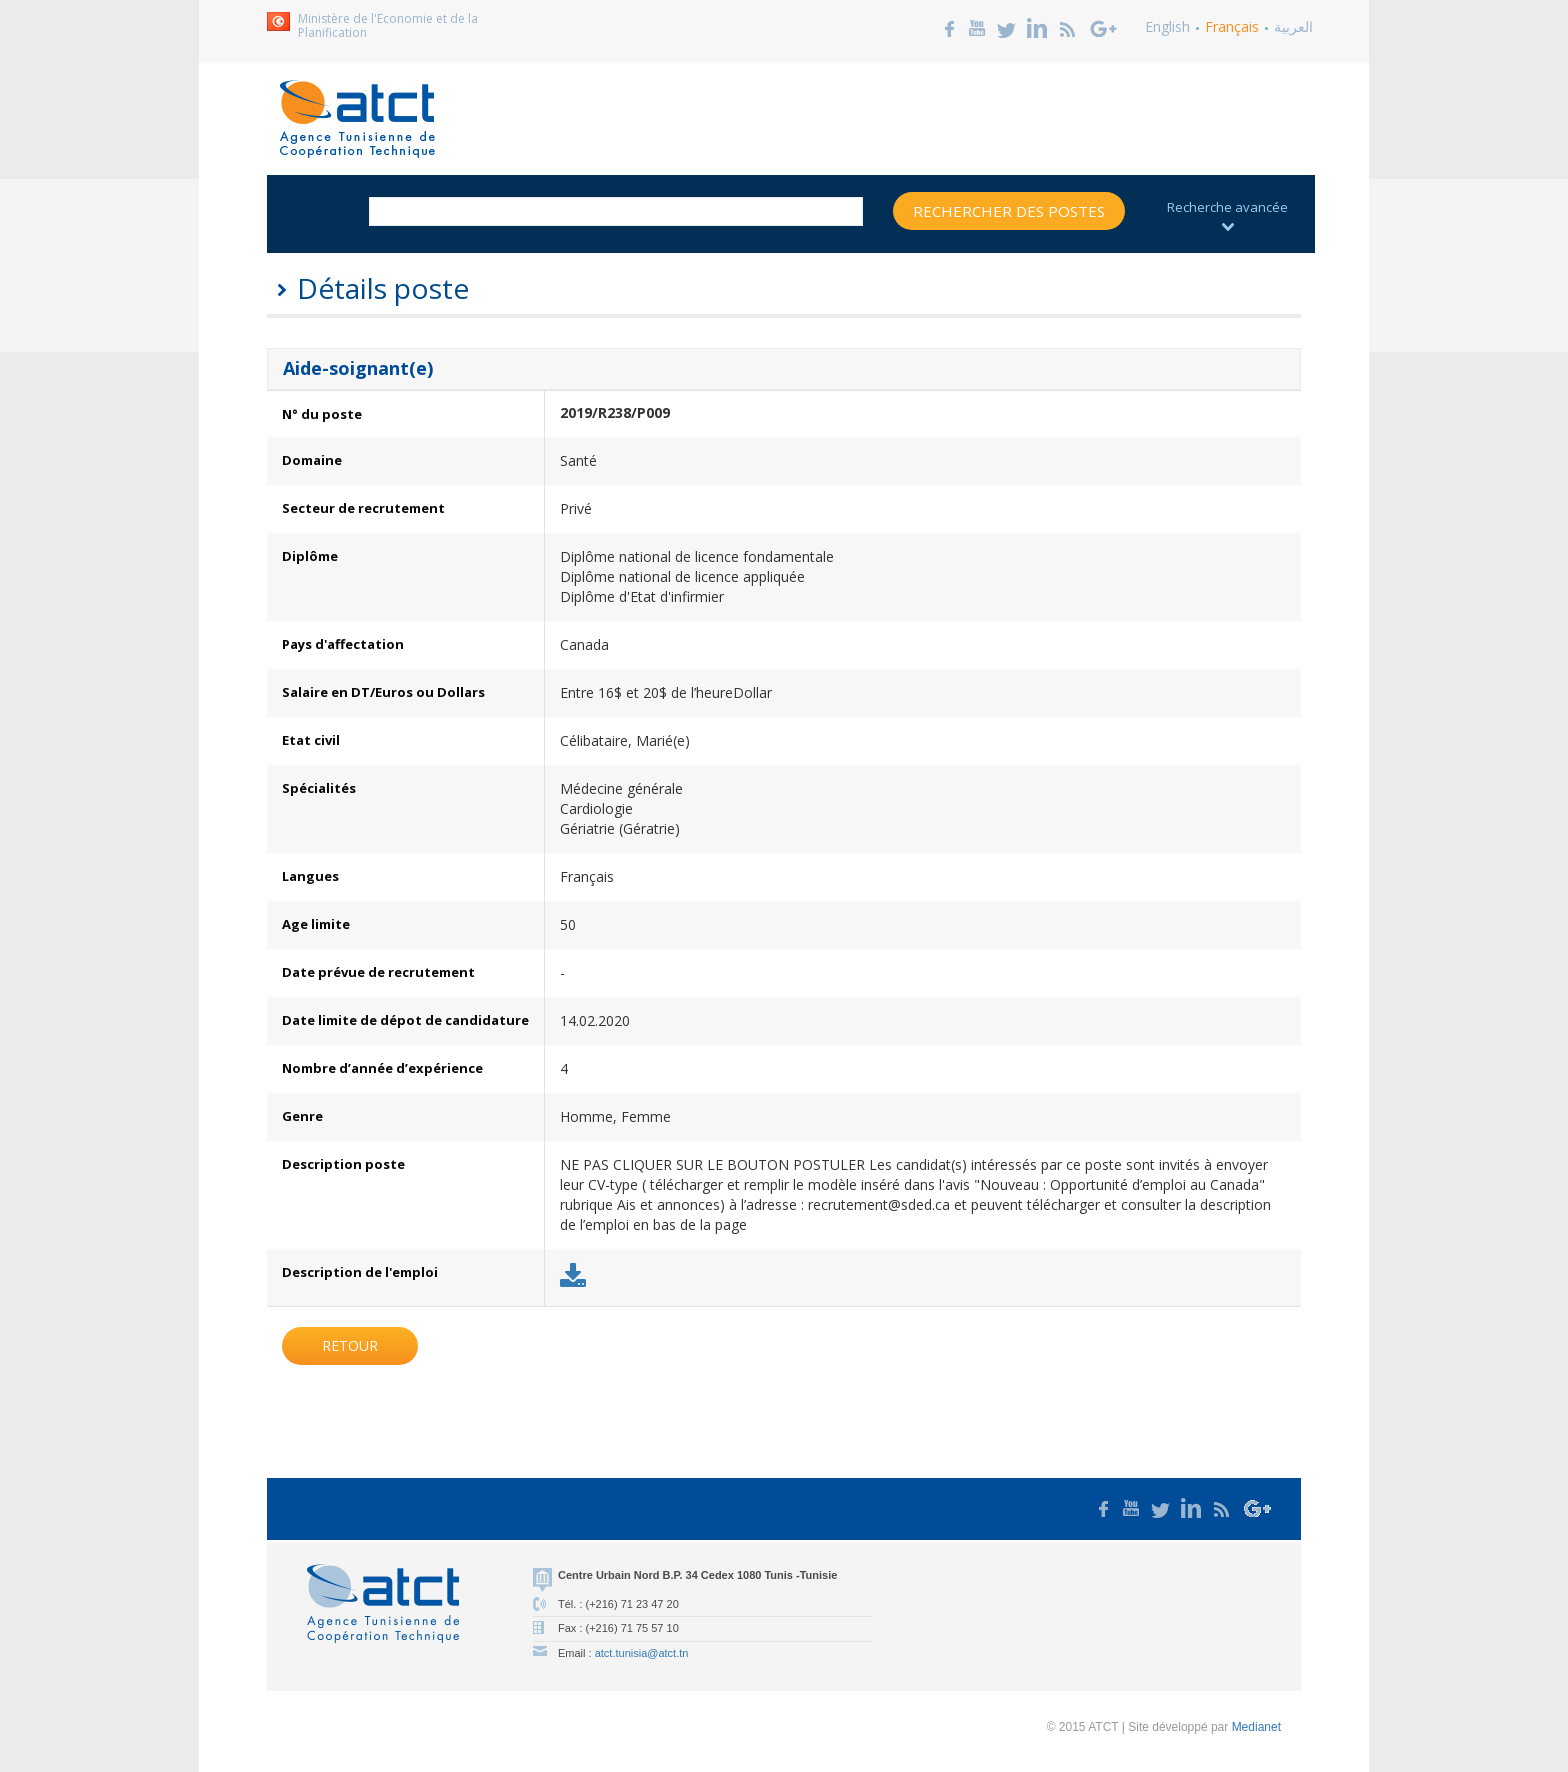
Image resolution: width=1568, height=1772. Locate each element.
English (1167, 26)
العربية (1293, 26)
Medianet (1256, 1727)
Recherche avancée (1227, 214)
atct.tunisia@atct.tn (642, 1653)
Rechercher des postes (1009, 211)
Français (1232, 26)
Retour (350, 1345)
